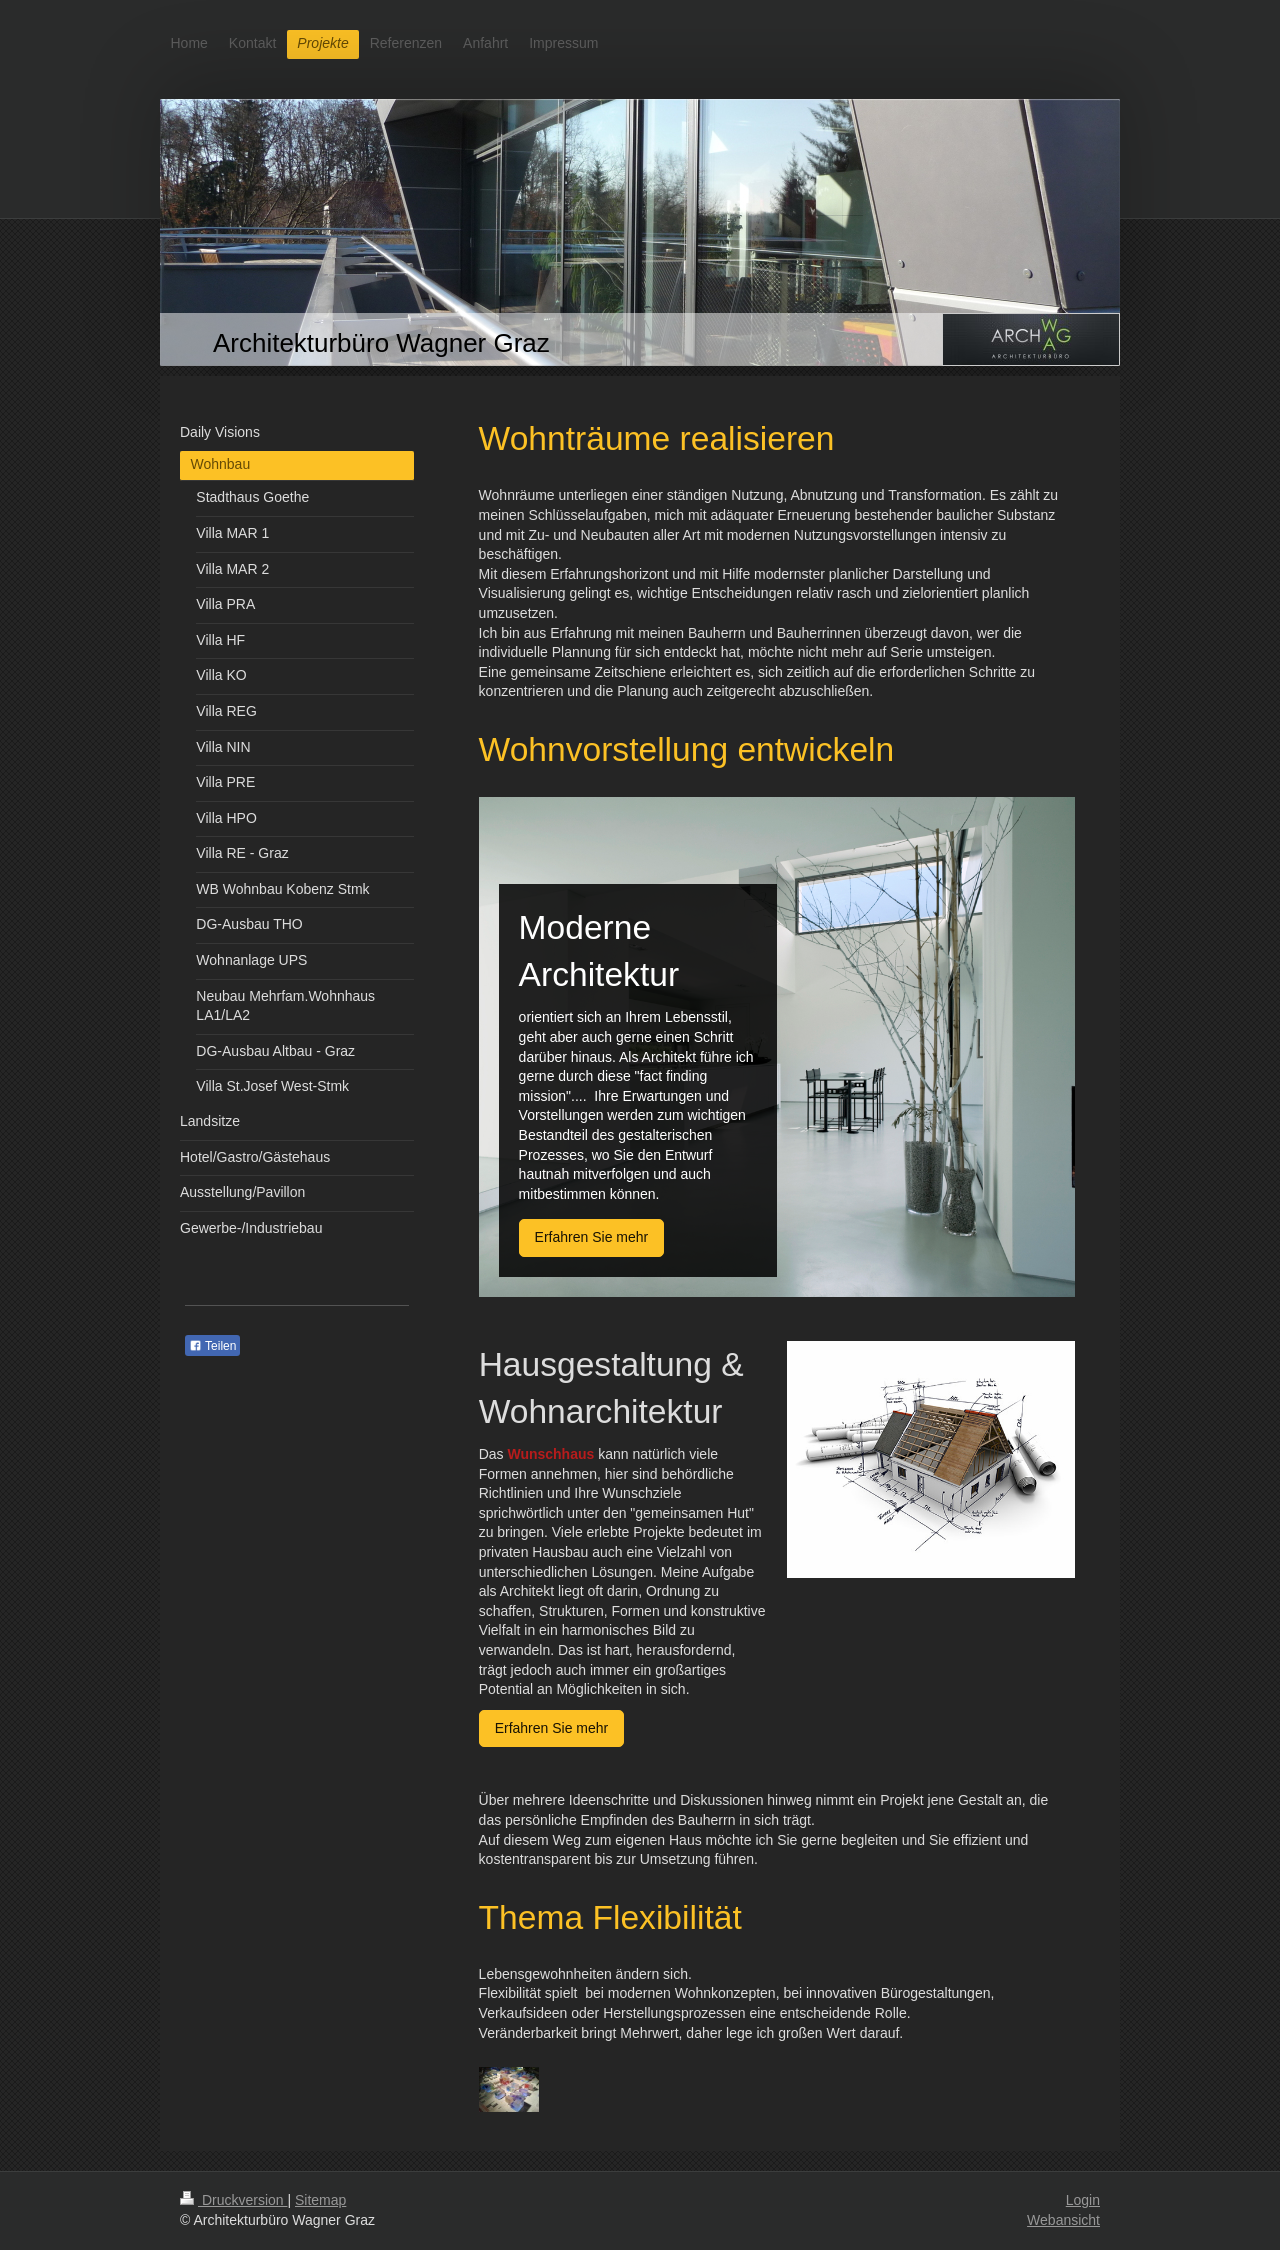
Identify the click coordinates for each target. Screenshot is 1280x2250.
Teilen (212, 1346)
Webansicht (1063, 2220)
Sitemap (320, 2200)
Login (1083, 2200)
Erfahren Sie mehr (592, 1237)
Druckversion (233, 2200)
